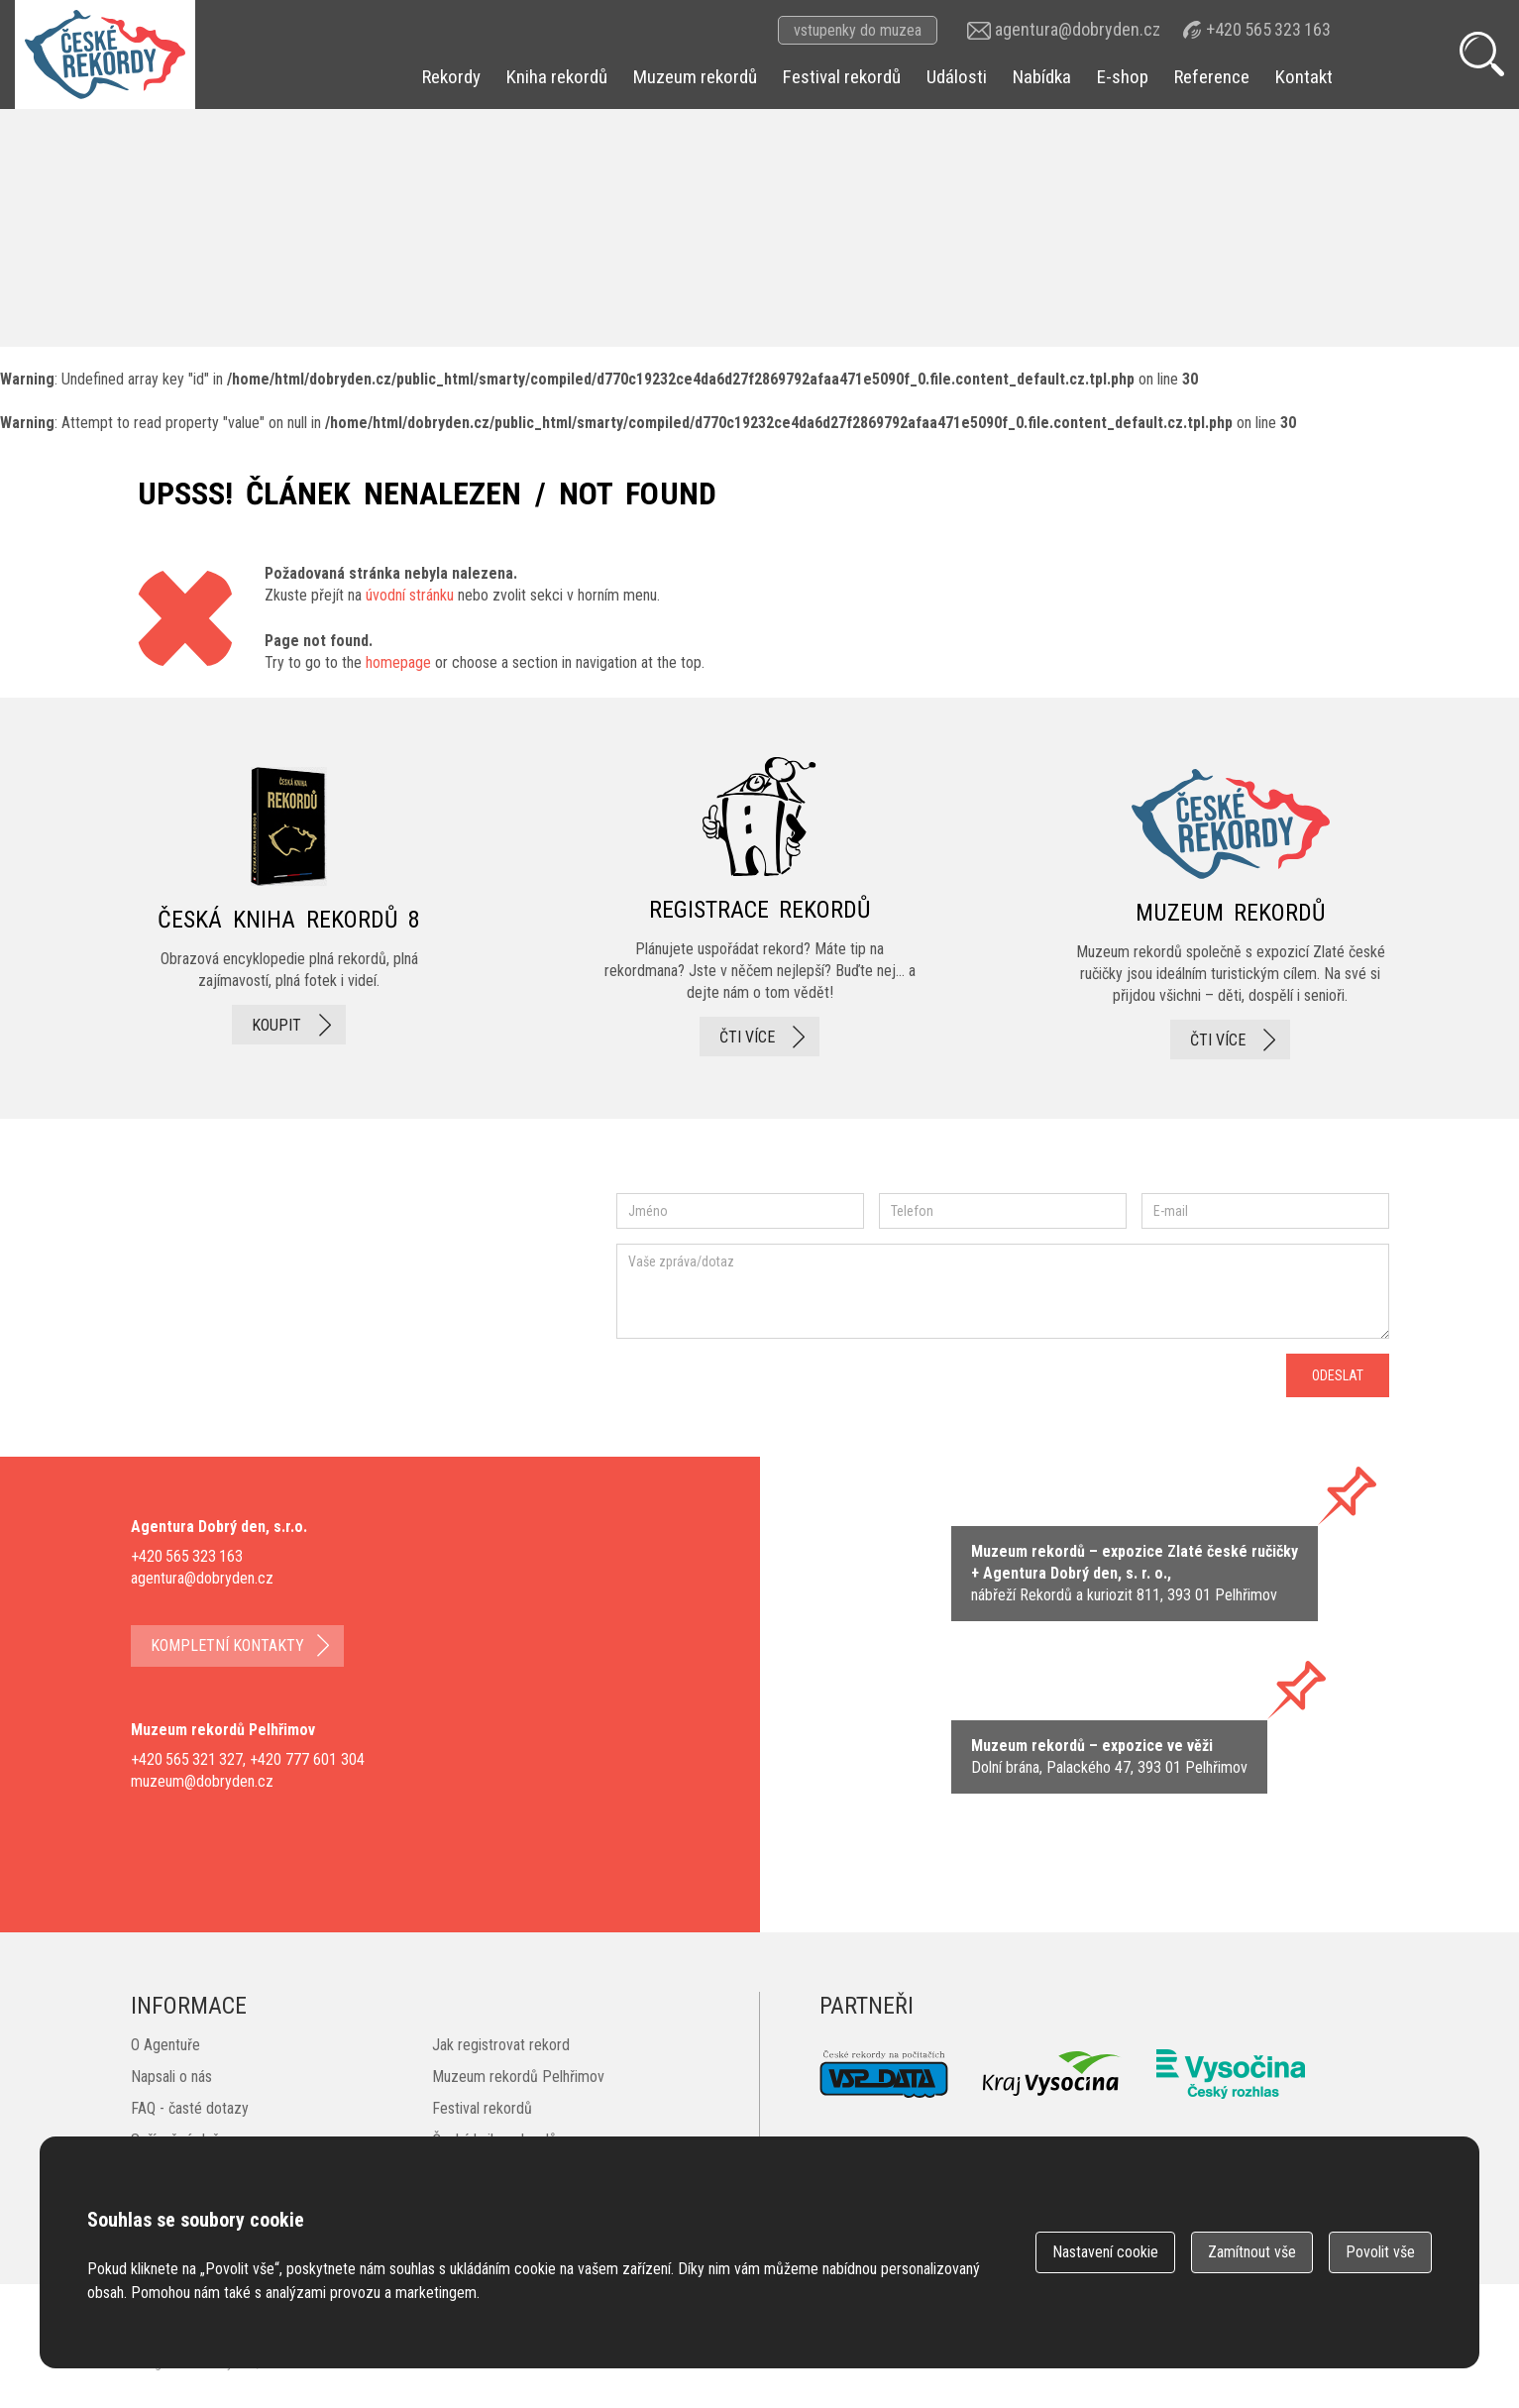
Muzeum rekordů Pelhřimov (518, 2076)
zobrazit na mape (1109, 1757)
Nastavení (1105, 2252)
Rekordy (451, 76)
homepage (398, 662)
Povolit (1380, 2252)
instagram (297, 1318)
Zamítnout (1252, 2252)
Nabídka (1042, 76)
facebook (190, 1318)
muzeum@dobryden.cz (202, 1781)
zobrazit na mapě (1134, 1573)
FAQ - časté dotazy (190, 2108)
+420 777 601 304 (307, 1759)
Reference (1211, 76)
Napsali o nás (171, 2076)
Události (956, 76)
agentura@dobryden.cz (1077, 29)
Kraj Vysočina (1052, 2073)
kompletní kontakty (227, 1645)
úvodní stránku (410, 595)
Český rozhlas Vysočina (1230, 2074)
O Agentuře (165, 2044)
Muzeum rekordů (695, 76)
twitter (364, 1318)
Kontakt (1304, 76)
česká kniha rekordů (289, 908)
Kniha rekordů (556, 76)
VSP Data (883, 2074)
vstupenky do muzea (858, 30)
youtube (451, 1319)
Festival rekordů (842, 76)
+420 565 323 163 (1268, 29)
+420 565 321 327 (187, 1759)
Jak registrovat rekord (501, 2044)
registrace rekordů (760, 908)
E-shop (1122, 76)
